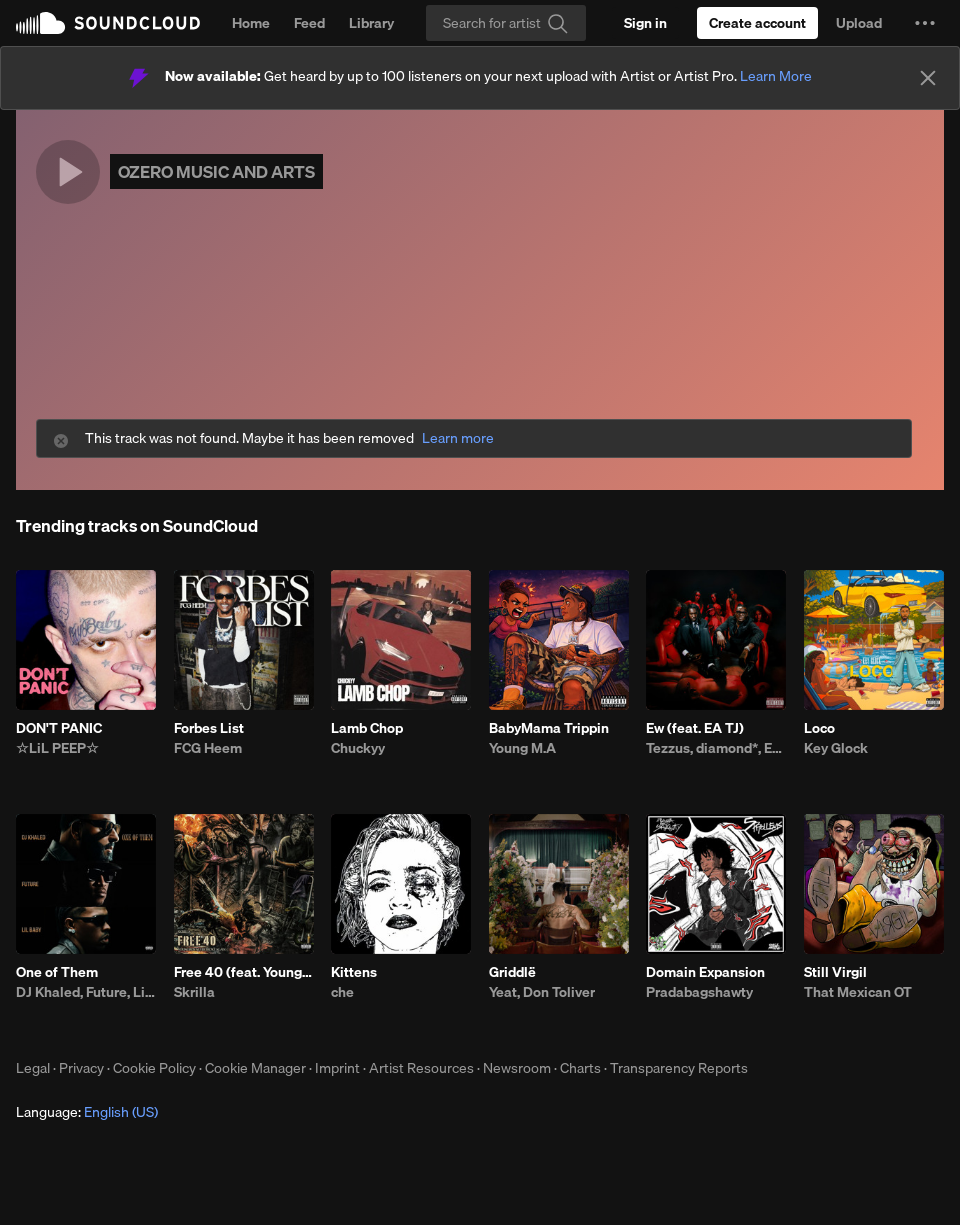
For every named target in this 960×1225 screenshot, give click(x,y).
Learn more (458, 438)
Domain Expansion (705, 972)
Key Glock (836, 748)
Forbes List (209, 728)
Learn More (776, 76)
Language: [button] (87, 1112)
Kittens (354, 972)
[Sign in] (645, 23)
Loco (819, 728)
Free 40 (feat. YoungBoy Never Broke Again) (244, 972)
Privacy (81, 1068)
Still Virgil (835, 972)
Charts (580, 1068)
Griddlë (512, 972)
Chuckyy (358, 748)
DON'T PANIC (59, 728)
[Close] (928, 78)
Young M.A (522, 748)
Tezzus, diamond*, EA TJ (716, 748)
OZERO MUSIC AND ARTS (216, 171)
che (342, 992)
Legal (33, 1068)
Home (251, 23)
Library (371, 23)
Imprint (337, 1068)
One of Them (57, 972)
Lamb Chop (367, 728)
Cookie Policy (154, 1068)
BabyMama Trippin (549, 728)
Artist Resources (421, 1068)
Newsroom (517, 1068)
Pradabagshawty (699, 992)
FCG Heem (208, 748)
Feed (309, 23)
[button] (925, 23)
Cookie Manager (255, 1068)
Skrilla (194, 992)
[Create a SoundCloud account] (757, 23)
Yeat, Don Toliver (542, 992)
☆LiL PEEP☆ (57, 748)
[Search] (506, 23)
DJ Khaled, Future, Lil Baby (86, 992)
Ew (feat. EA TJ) (695, 728)
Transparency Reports (679, 1068)
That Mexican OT (858, 992)
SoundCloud (108, 23)
